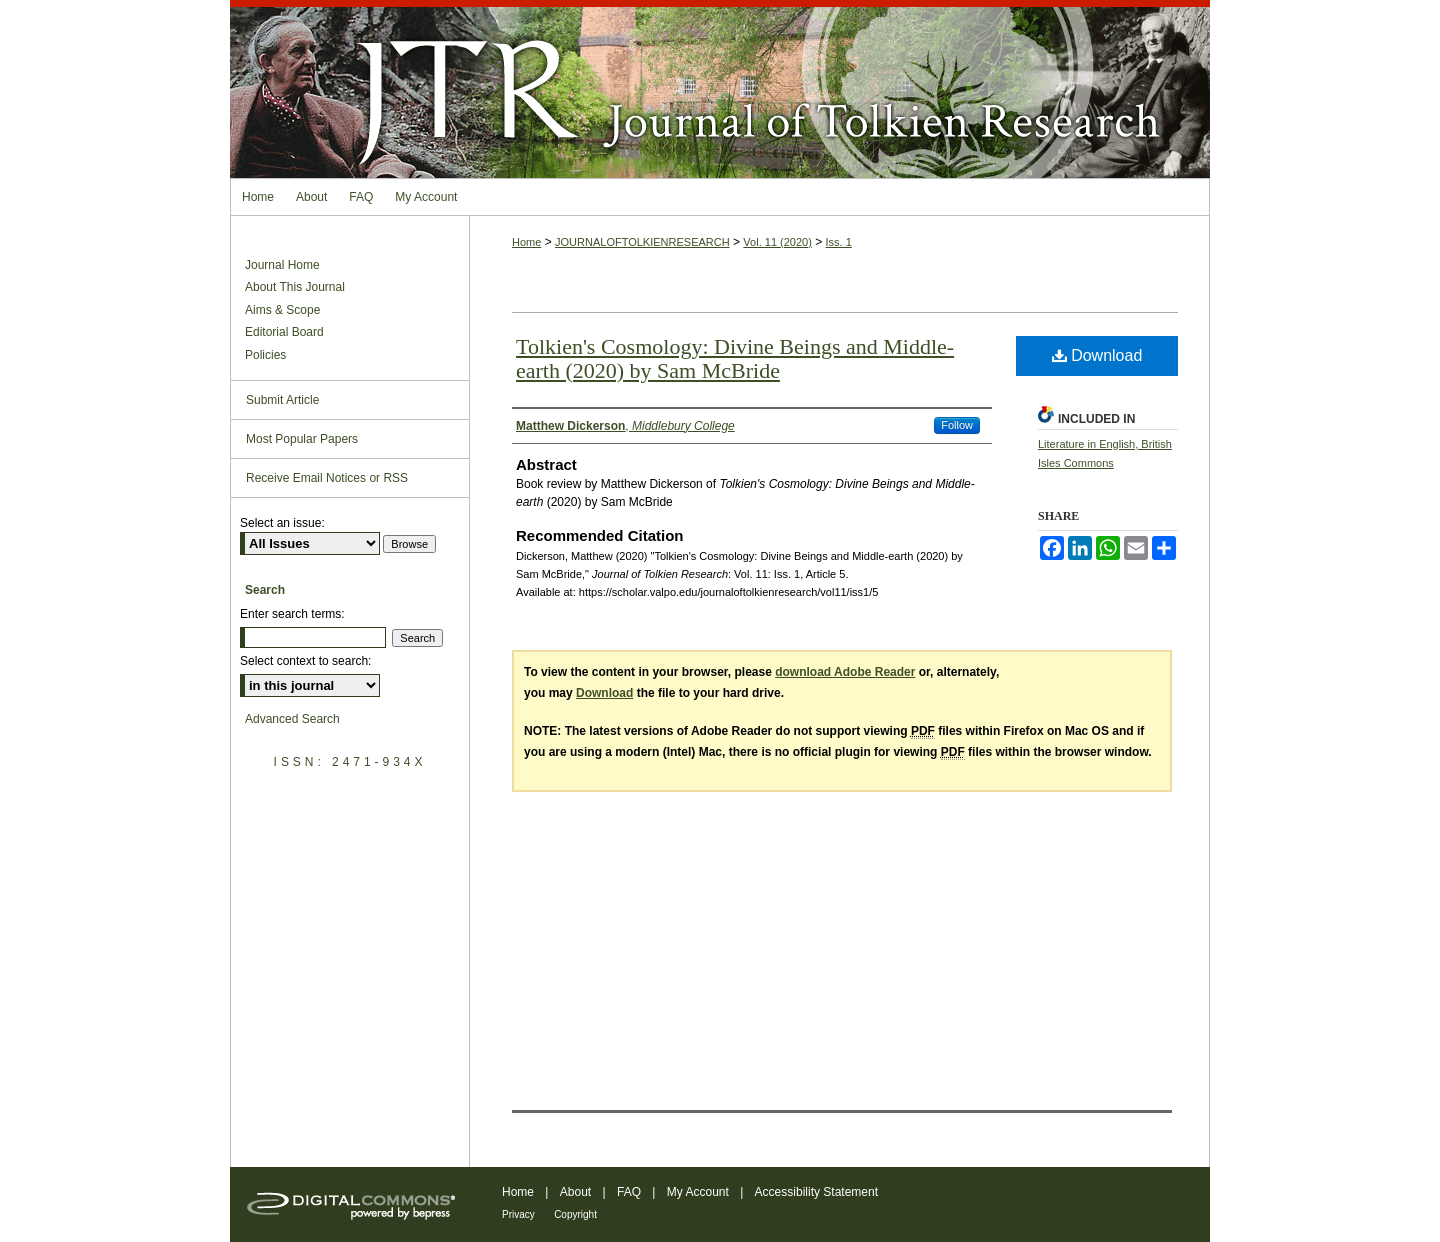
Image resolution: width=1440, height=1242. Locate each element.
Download (1097, 355)
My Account (698, 1192)
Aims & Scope (282, 310)
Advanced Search (292, 719)
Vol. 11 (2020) (777, 242)
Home (526, 242)
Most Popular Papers (302, 439)
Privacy (518, 1214)
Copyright (575, 1214)
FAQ (629, 1192)
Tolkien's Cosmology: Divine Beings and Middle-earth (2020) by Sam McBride (735, 358)
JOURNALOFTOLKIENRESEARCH (642, 242)
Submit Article (282, 400)
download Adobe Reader (845, 672)
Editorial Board (284, 332)
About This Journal (295, 287)
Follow (957, 425)
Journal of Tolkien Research (720, 89)
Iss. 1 (839, 242)
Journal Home (282, 265)
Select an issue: (282, 523)
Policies (265, 355)
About (575, 1192)
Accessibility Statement (816, 1192)
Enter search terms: (292, 614)
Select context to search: (305, 661)
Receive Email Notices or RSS (327, 478)
